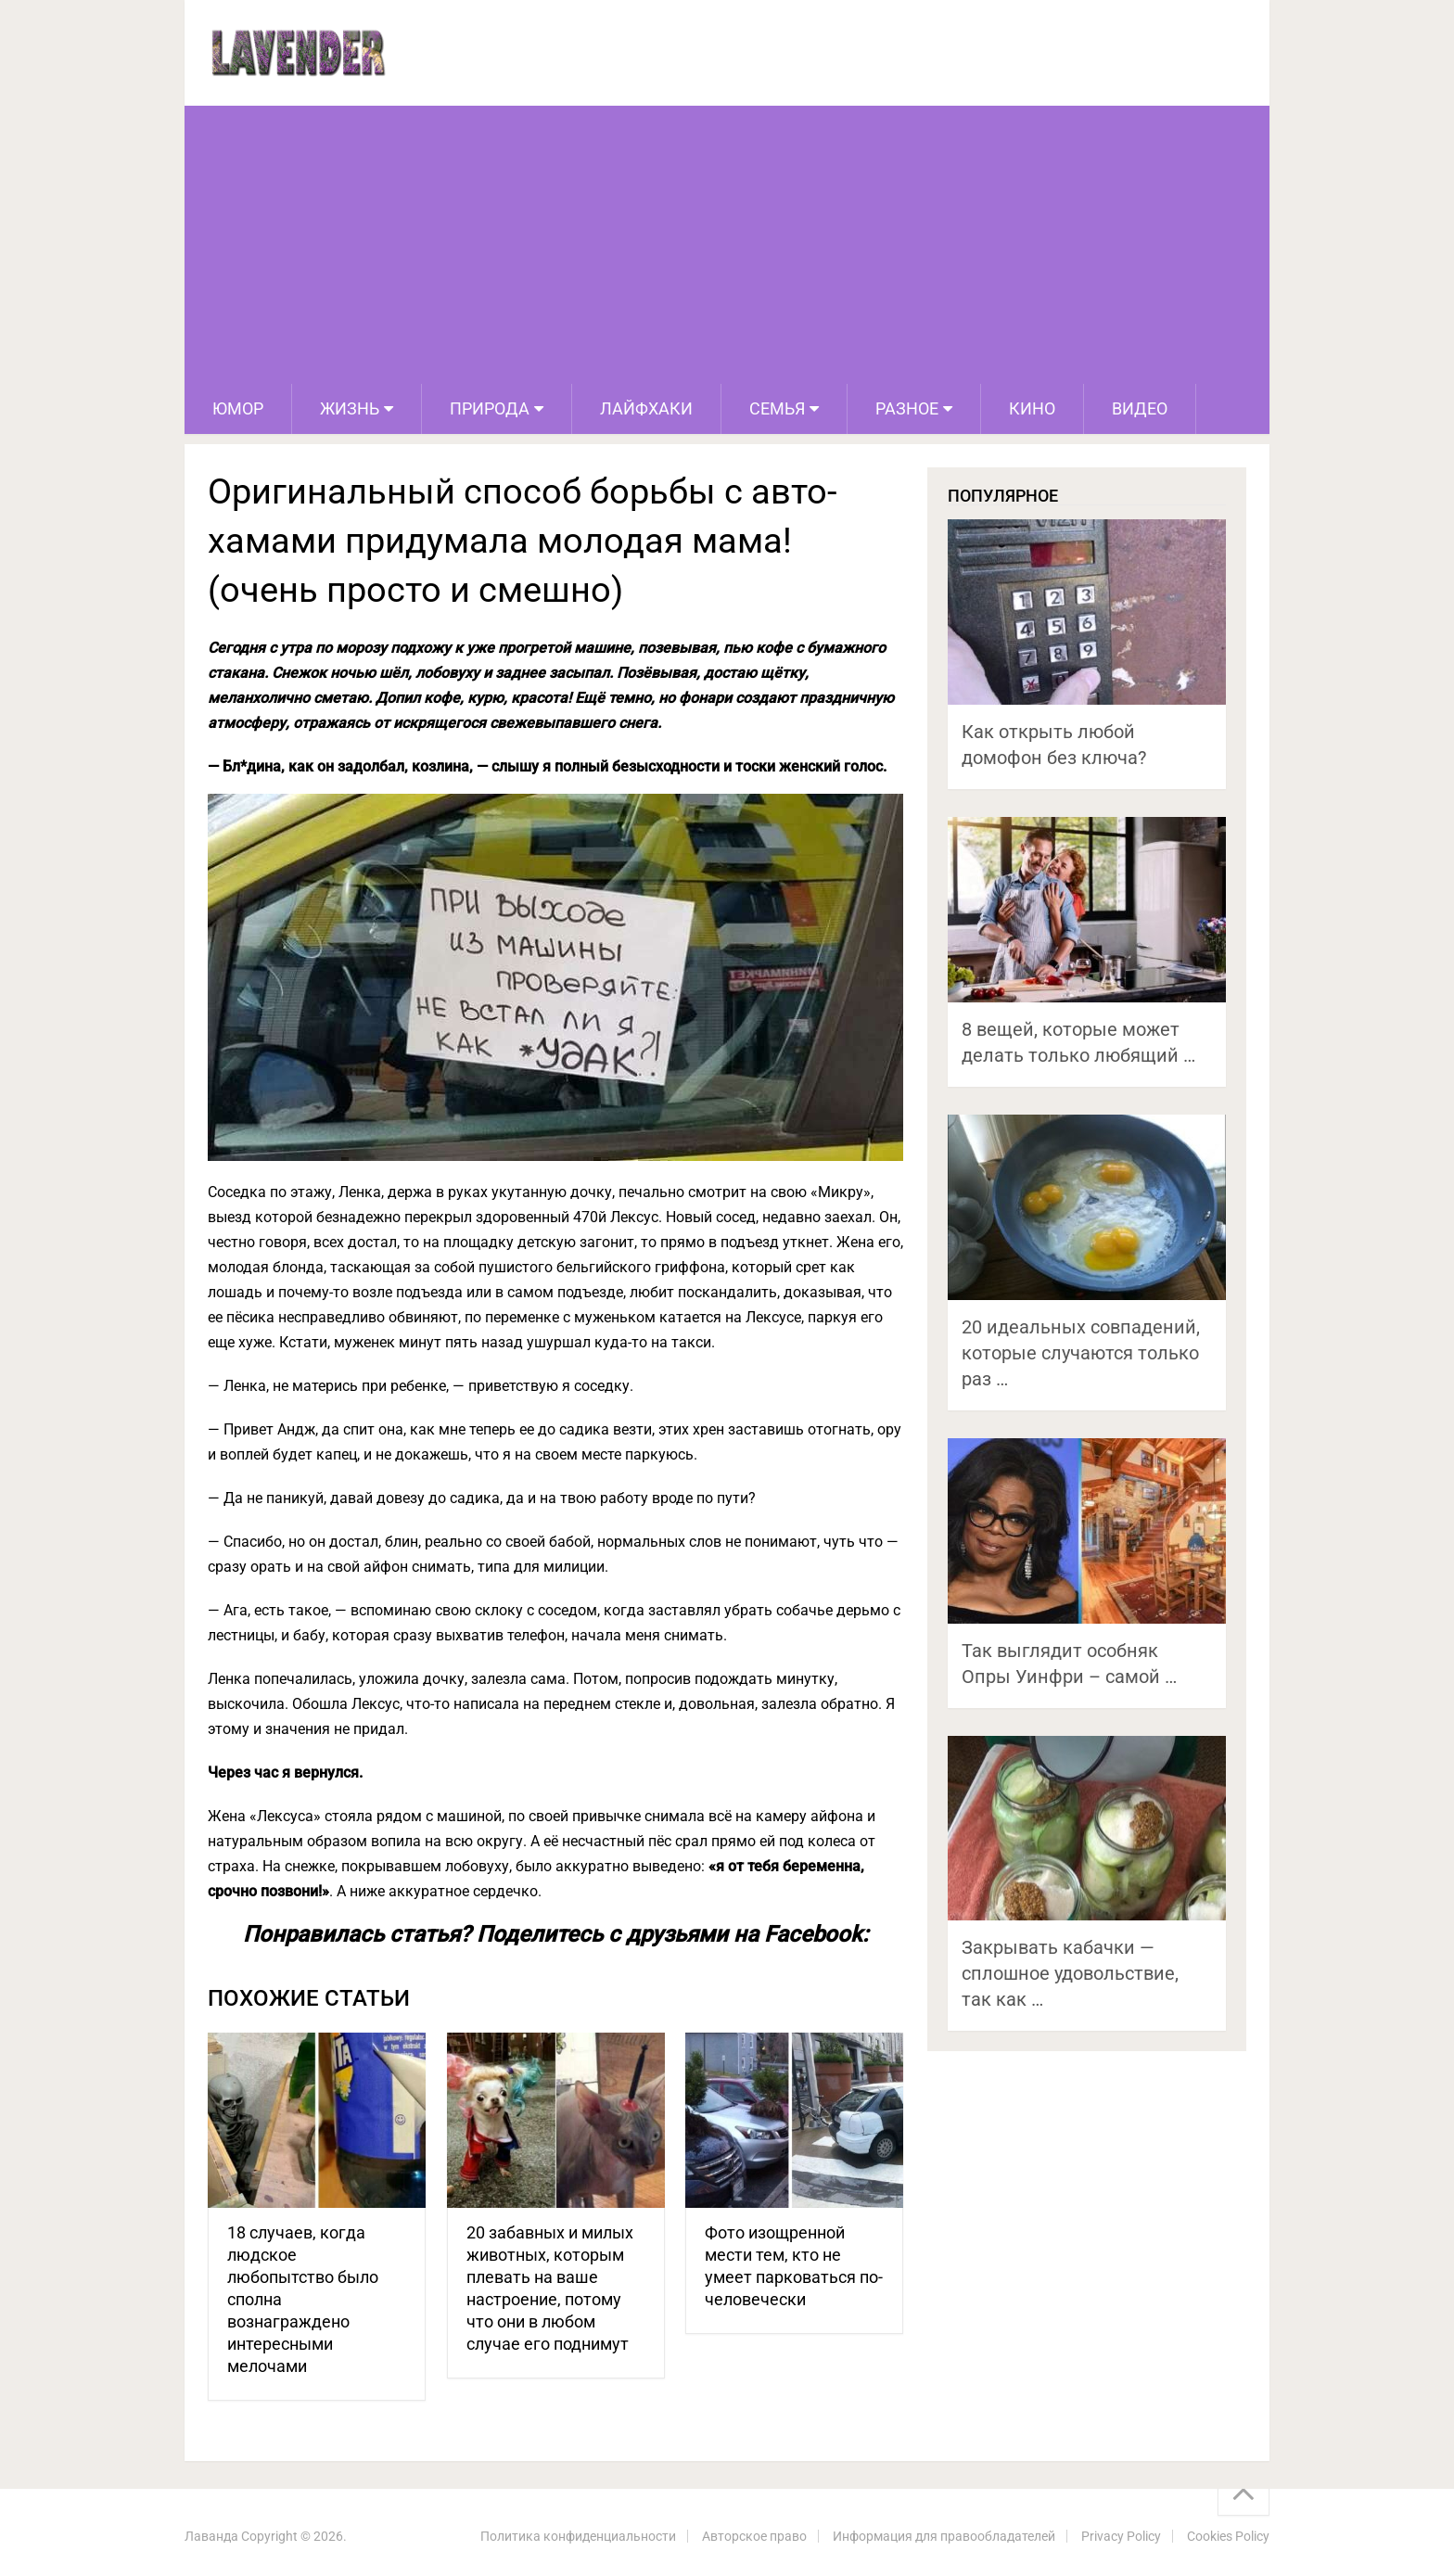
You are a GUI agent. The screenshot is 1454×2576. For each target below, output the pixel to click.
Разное (906, 408)
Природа (489, 408)
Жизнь (349, 408)
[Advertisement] (727, 245)
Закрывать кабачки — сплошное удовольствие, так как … (1070, 1973)
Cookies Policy (1228, 2536)
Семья (777, 408)
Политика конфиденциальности (578, 2536)
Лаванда (211, 2536)
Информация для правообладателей (944, 2536)
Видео (1139, 408)
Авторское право (754, 2536)
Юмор (237, 408)
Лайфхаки (646, 408)
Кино (1032, 408)
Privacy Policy (1121, 2536)
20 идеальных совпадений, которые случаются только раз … (1081, 1353)
